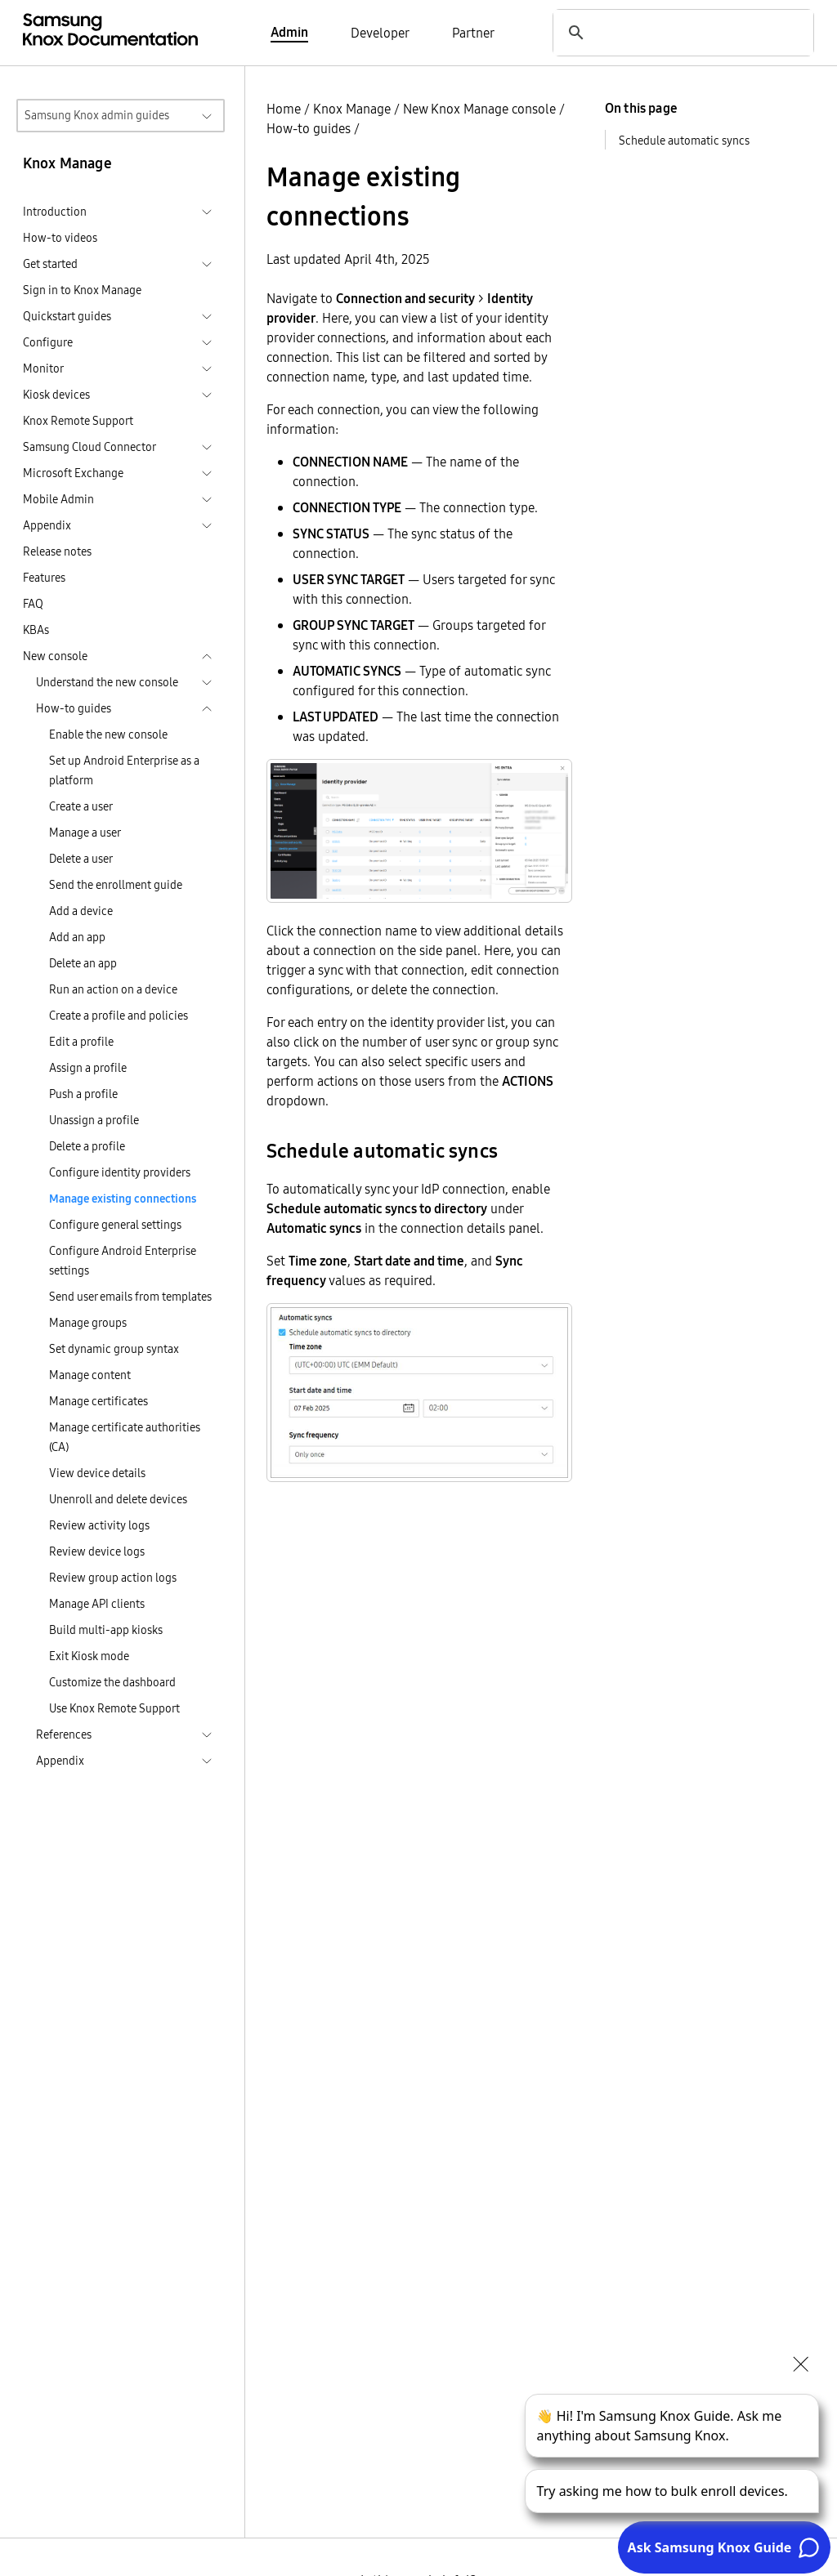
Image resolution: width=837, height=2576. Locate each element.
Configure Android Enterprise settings (122, 1261)
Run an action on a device (113, 989)
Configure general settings (115, 1225)
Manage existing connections (122, 1198)
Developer (380, 33)
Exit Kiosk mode (89, 1656)
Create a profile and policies (118, 1015)
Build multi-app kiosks (106, 1630)
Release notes (57, 551)
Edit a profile (81, 1042)
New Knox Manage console (479, 109)
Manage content (90, 1375)
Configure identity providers (119, 1172)
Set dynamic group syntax (114, 1349)
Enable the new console (108, 734)
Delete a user (81, 858)
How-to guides (308, 128)
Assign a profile (88, 1068)
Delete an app (83, 963)
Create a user (81, 806)
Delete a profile (87, 1146)
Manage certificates (98, 1401)
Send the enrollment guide (115, 885)
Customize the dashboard (112, 1682)
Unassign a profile (94, 1120)
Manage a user (85, 832)
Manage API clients (97, 1604)
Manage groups (88, 1323)
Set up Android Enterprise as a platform (124, 770)
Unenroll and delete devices (118, 1499)
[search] (676, 32)
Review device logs (97, 1551)
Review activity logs (99, 1525)
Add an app (77, 937)
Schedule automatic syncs (684, 140)
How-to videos (60, 238)
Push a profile (83, 1094)
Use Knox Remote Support (114, 1708)
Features (44, 577)
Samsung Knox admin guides (97, 115)
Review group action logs (113, 1577)
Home (283, 109)
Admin (289, 32)
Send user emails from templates (130, 1296)
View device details (97, 1473)
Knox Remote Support (78, 421)
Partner (473, 33)
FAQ (33, 604)
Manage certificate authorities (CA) (124, 1437)
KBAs (36, 630)
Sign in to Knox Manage (82, 290)
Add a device (81, 911)
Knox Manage (352, 109)
